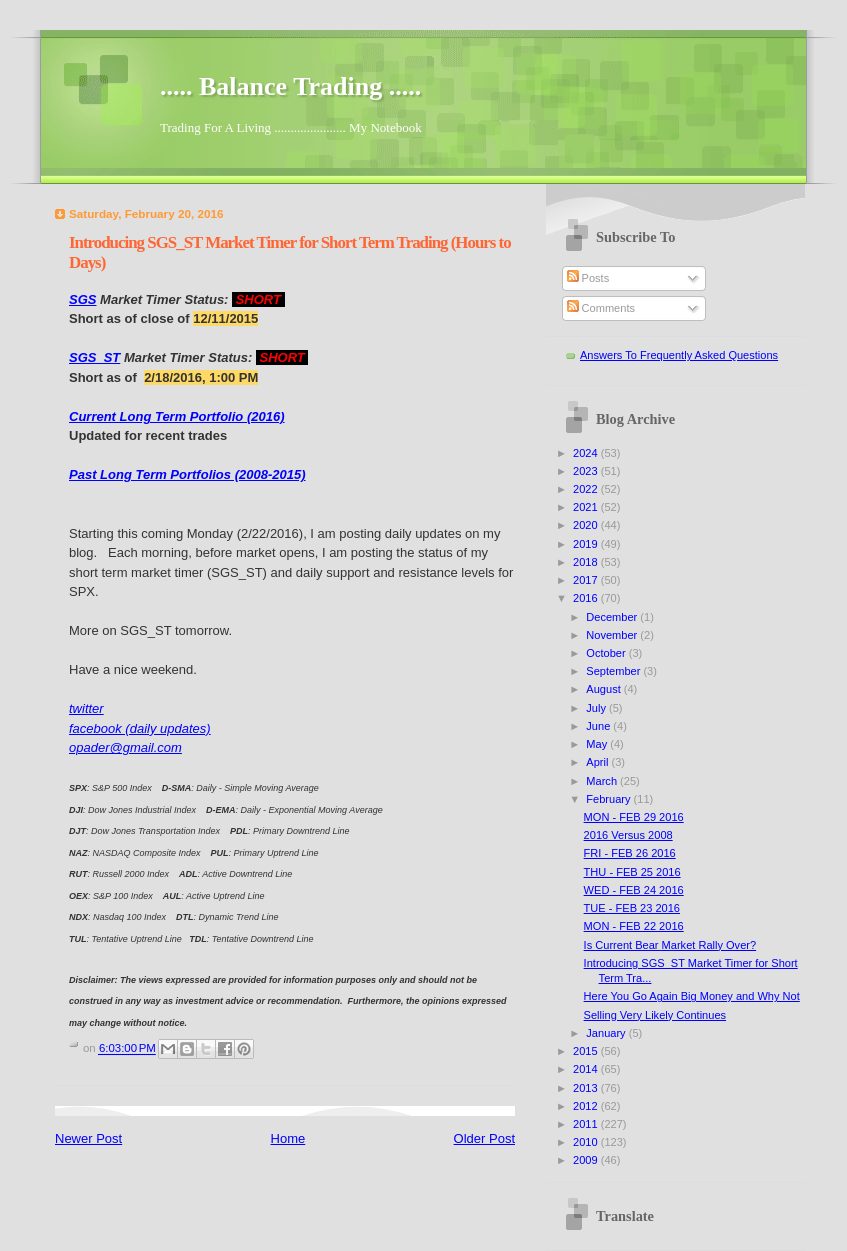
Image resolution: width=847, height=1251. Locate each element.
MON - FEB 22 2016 (634, 926)
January (607, 1033)
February (609, 799)
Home (288, 1138)
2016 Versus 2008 (628, 835)
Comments (601, 308)
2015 (587, 1051)
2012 (587, 1106)
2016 (587, 598)
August (604, 689)
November (613, 635)
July (597, 708)
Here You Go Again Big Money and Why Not (692, 996)
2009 (587, 1160)
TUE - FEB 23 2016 (632, 908)
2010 (587, 1142)
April (598, 762)
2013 (587, 1088)
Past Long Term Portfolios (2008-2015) (187, 474)
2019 (587, 544)
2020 (587, 525)
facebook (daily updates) (140, 728)
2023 (587, 471)
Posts (588, 278)
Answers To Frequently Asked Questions (679, 355)
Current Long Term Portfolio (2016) (176, 416)
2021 (587, 507)
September (614, 671)
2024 (587, 453)
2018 (587, 562)
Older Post (484, 1138)
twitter (86, 708)
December (613, 617)
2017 (587, 580)
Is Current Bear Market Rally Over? (670, 945)
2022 (587, 489)
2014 (587, 1069)
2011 (587, 1124)
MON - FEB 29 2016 (634, 817)
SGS (82, 299)
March (603, 781)
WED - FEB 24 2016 (634, 890)
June (599, 726)
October (607, 653)
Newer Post (88, 1138)
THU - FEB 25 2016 (632, 872)
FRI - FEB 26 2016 (630, 853)
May (598, 744)
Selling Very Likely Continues (655, 1015)
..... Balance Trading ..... (290, 86)
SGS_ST (94, 357)
